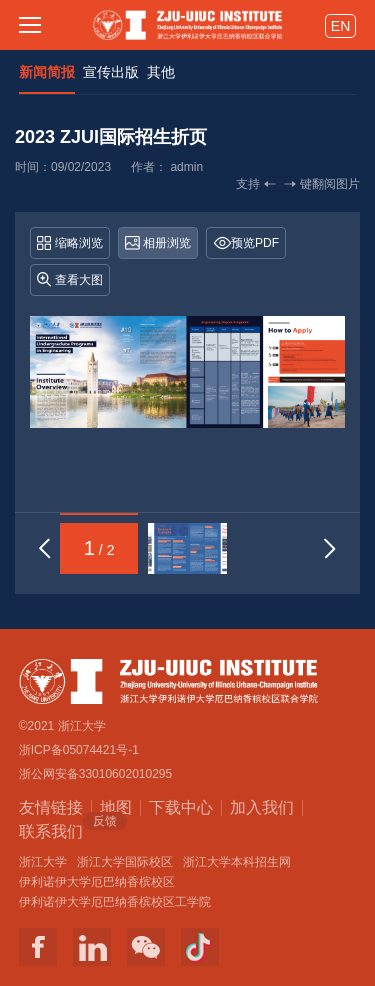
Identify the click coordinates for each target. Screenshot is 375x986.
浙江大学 (43, 862)
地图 (116, 807)
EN (340, 26)
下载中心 (181, 807)
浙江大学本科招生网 (237, 862)
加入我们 (262, 807)
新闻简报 (47, 72)
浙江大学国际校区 (125, 862)
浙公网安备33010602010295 (95, 774)
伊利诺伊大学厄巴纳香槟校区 (97, 882)
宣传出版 (111, 72)
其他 (161, 72)
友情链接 (51, 807)
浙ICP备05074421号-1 (79, 750)
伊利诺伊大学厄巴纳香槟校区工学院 (115, 902)
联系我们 (51, 830)
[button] (45, 548)
